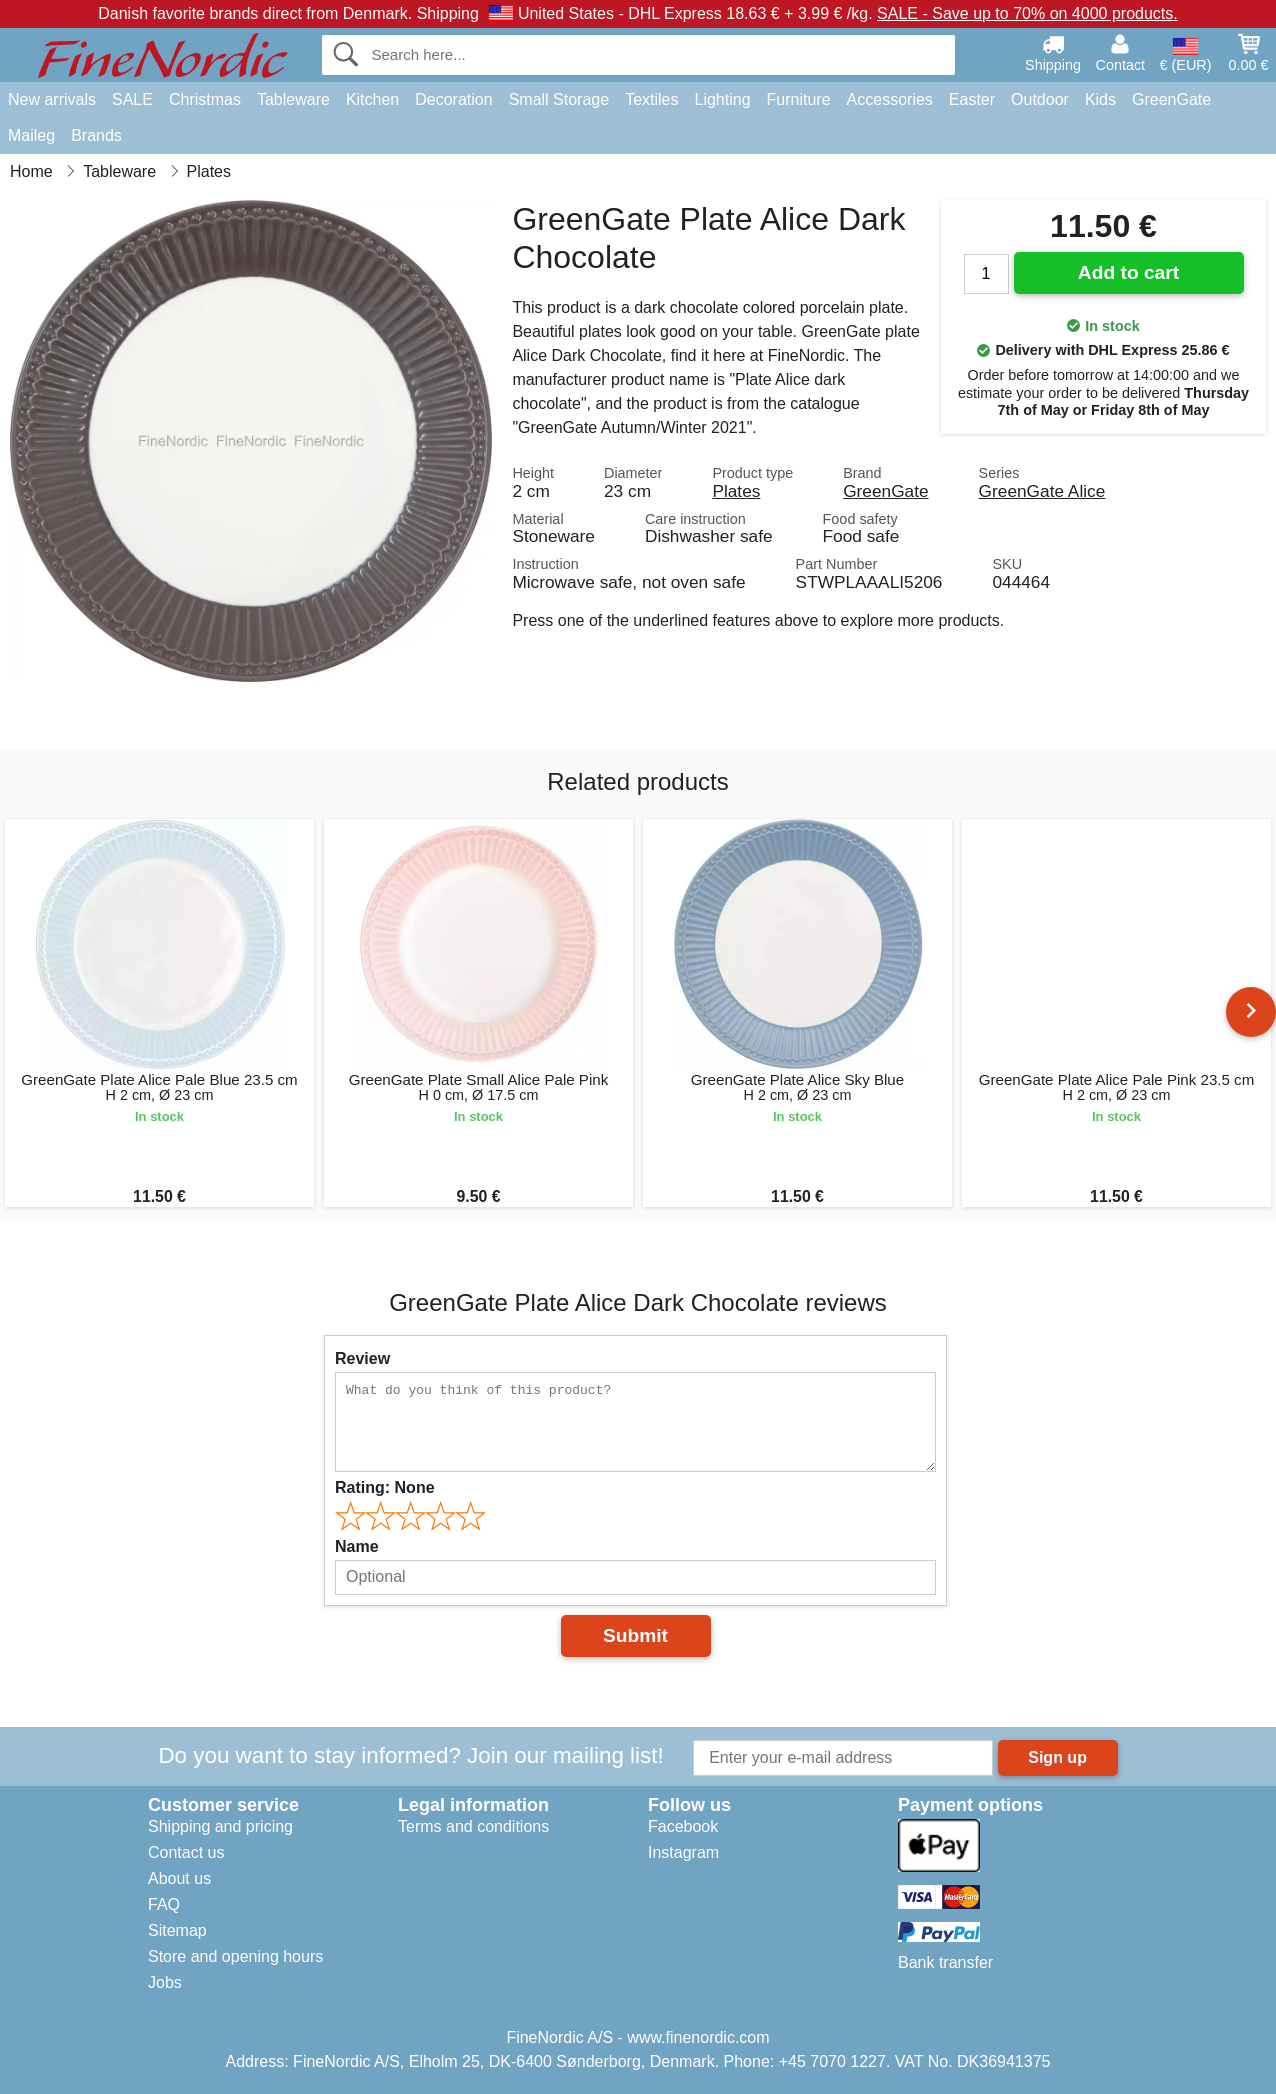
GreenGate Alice (1042, 491)
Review (362, 1358)
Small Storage (559, 99)
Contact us (186, 1852)
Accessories (890, 99)
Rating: (385, 1487)
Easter (972, 99)
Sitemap (177, 1930)
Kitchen (372, 99)
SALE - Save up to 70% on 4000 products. (1027, 13)
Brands (96, 135)
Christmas (205, 99)
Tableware (293, 99)
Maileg (31, 135)
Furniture (799, 99)
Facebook (683, 1826)
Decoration (453, 99)
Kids (1100, 99)
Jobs (165, 1982)
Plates (736, 491)
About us (179, 1878)
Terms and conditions (473, 1826)
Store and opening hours (235, 1956)
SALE (132, 99)
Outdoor (1040, 99)
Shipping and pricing (220, 1826)
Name (357, 1546)
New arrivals (52, 99)
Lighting (723, 99)
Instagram (683, 1852)
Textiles (651, 99)
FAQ (164, 1904)
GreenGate (1171, 99)
